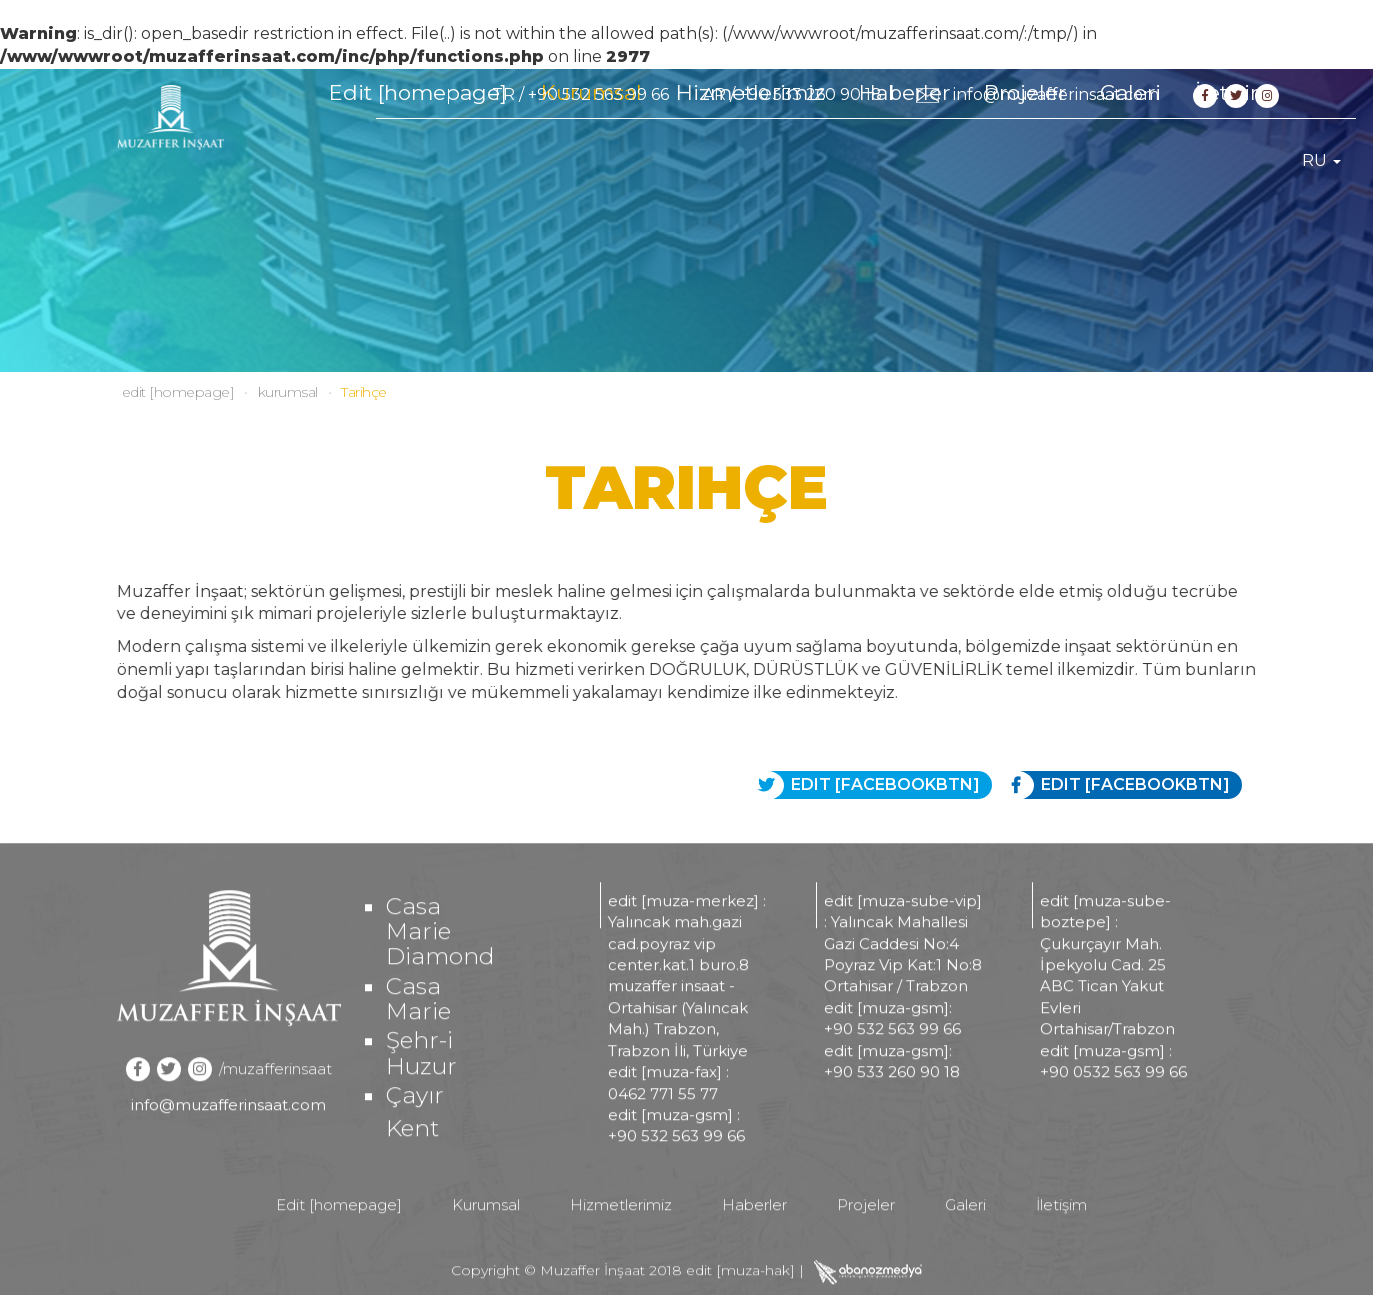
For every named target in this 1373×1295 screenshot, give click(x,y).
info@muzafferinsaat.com (1056, 94)
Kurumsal (591, 160)
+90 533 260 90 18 (810, 94)
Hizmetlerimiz (750, 160)
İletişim (1233, 160)
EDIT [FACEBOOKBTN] (1120, 785)
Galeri (1130, 160)
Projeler (1025, 160)
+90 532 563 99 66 (598, 94)
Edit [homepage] (418, 160)
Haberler (904, 160)
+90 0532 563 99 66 (1113, 1119)
